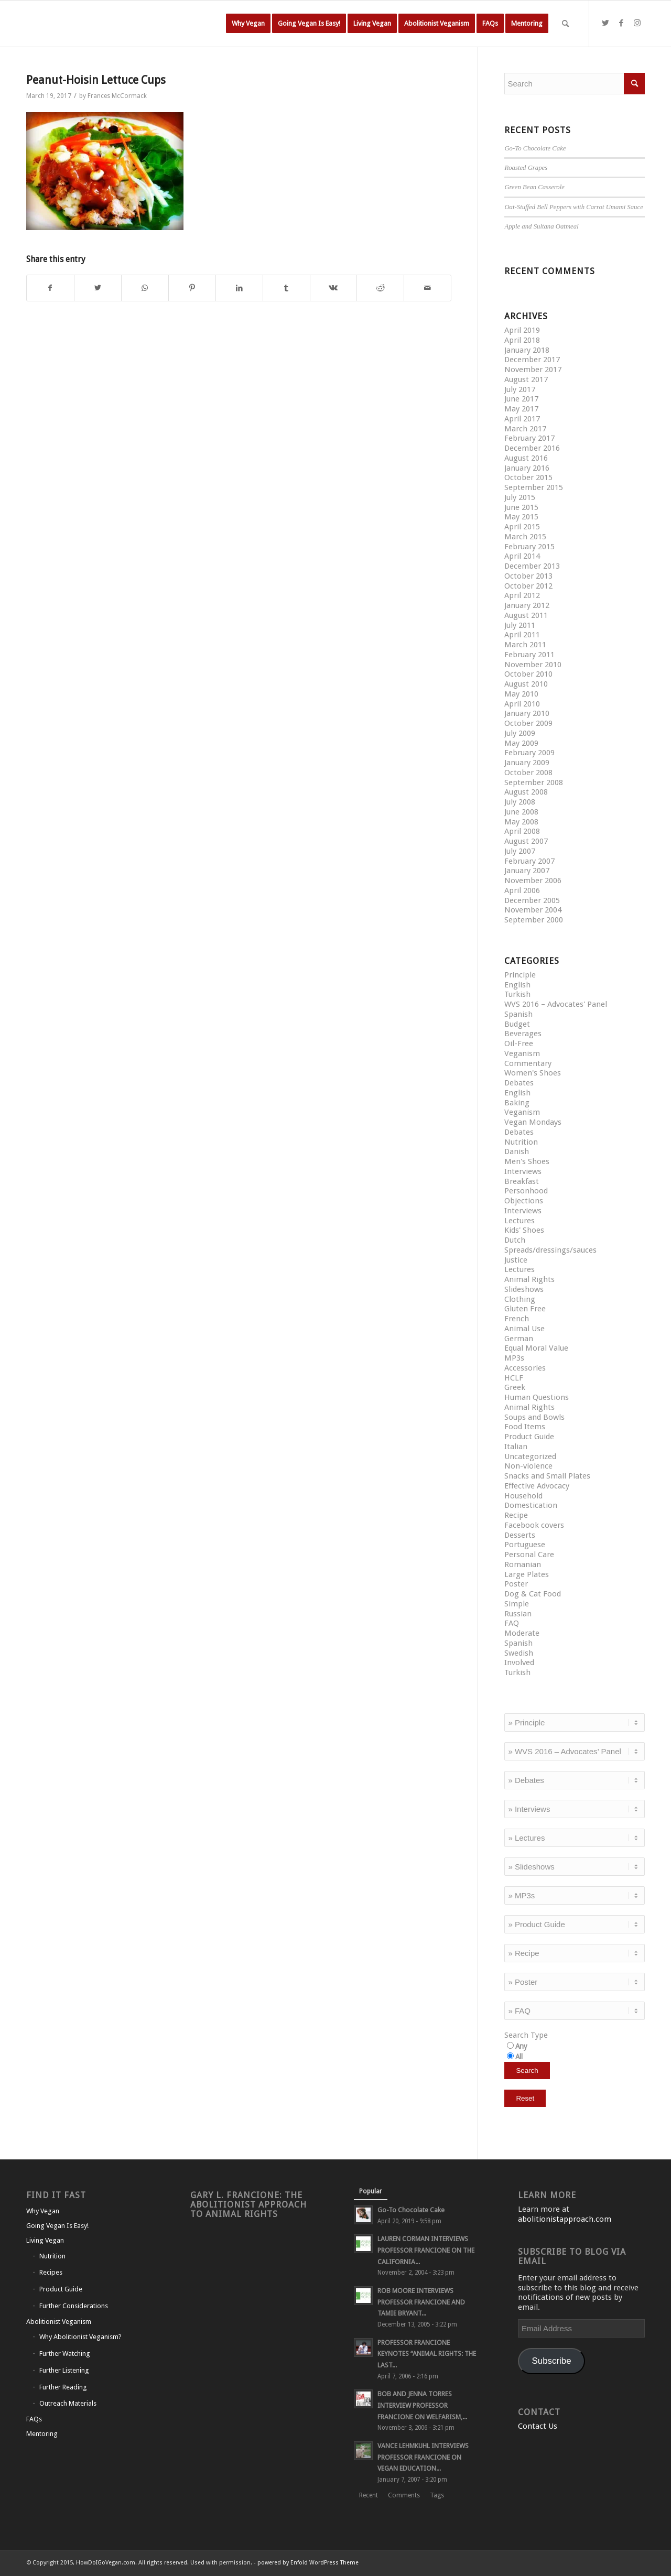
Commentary (527, 1063)
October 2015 (528, 477)
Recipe (516, 1515)
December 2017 (532, 359)
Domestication (530, 1505)
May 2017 (521, 409)
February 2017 (529, 438)
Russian (518, 1613)
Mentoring (42, 2434)
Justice (515, 1260)
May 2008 (521, 822)
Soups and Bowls (534, 1417)
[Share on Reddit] (380, 288)
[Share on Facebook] (50, 288)
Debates (519, 1083)
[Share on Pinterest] (192, 288)
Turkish (517, 994)
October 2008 (528, 772)
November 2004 (532, 910)
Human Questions (536, 1397)
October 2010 (528, 674)
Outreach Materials (67, 2403)
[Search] (565, 24)
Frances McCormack (117, 96)
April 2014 (522, 556)
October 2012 (528, 586)
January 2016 (526, 468)
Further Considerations (73, 2306)
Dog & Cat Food (532, 1594)
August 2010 (526, 684)
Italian (515, 1446)
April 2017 (522, 418)
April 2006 (522, 890)
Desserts (519, 1535)
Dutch (514, 1240)
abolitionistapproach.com (564, 2219)
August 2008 (526, 792)
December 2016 (532, 448)
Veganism (522, 1053)
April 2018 (522, 340)
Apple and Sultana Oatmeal (541, 226)
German (518, 1338)
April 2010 (522, 704)
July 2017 (519, 389)
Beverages (523, 1033)
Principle (520, 975)
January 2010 (526, 713)
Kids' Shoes (524, 1230)
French (516, 1318)
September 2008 (533, 782)
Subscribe (551, 2361)
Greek (514, 1387)
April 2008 (522, 831)
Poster (516, 1584)
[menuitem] (248, 24)
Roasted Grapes (525, 167)
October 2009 (528, 723)
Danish (516, 1151)
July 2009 (519, 733)
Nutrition (521, 1142)
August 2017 (526, 379)
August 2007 (526, 841)
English (517, 985)
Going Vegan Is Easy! (57, 2226)
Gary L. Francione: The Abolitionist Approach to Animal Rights (248, 2204)
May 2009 (521, 743)
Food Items (524, 1426)
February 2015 (529, 546)
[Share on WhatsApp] (145, 288)
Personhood (526, 1190)
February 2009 (529, 752)
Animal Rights (529, 1279)
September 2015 (533, 487)
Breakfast (521, 1181)
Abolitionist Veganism (58, 2321)
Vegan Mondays (532, 1122)
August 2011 (526, 615)
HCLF (513, 1378)
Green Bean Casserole (534, 187)
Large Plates (526, 1574)
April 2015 (522, 526)
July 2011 (519, 625)
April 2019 (522, 330)
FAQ (511, 1623)
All (519, 2056)
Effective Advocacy (536, 1486)
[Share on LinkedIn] (239, 288)
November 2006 (532, 880)
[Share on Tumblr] (286, 288)
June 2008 (521, 812)
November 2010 (532, 664)
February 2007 (529, 861)
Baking (516, 1102)
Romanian (522, 1564)
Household (523, 1496)
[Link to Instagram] (637, 23)
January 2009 (526, 762)
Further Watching (64, 2353)
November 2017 (532, 369)
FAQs (34, 2419)
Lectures (519, 1220)
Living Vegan (45, 2240)
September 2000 (533, 920)
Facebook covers (534, 1525)
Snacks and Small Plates (547, 1476)
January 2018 (526, 350)
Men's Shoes (526, 1161)
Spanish (518, 1014)
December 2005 (532, 900)
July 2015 (519, 497)
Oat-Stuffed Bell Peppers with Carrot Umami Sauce (573, 207)
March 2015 (525, 536)
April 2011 (522, 634)
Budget (517, 1024)
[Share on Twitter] (97, 288)
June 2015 (521, 507)
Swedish (518, 1653)
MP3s (514, 1358)
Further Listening (64, 2370)
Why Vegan (42, 2211)
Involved (519, 1662)
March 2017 (525, 428)
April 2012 (522, 595)
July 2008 (519, 802)
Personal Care (529, 1554)
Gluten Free (525, 1308)
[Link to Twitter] (605, 23)
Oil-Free (518, 1043)
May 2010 (521, 694)
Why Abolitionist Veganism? (80, 2337)
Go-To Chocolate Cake (535, 148)
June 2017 (521, 399)
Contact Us (537, 2426)
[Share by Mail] (427, 288)
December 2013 (532, 566)
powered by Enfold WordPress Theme (308, 2562)
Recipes (50, 2272)
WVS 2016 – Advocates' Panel (555, 1004)
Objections (523, 1200)
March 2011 (525, 644)
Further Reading (63, 2387)
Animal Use (524, 1328)
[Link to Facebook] (621, 23)
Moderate (521, 1633)
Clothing (519, 1299)
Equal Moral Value (536, 1348)
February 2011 (529, 654)
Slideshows (524, 1289)
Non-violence (528, 1466)
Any (521, 2046)
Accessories (525, 1368)
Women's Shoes (532, 1073)
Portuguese (524, 1544)
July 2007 (519, 851)
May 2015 (521, 516)
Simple (516, 1603)
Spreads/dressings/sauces (550, 1250)
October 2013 (528, 576)
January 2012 (526, 605)
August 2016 (526, 458)
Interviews (523, 1171)
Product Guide (529, 1436)
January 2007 (526, 870)
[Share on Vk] (333, 288)
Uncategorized (530, 1456)
